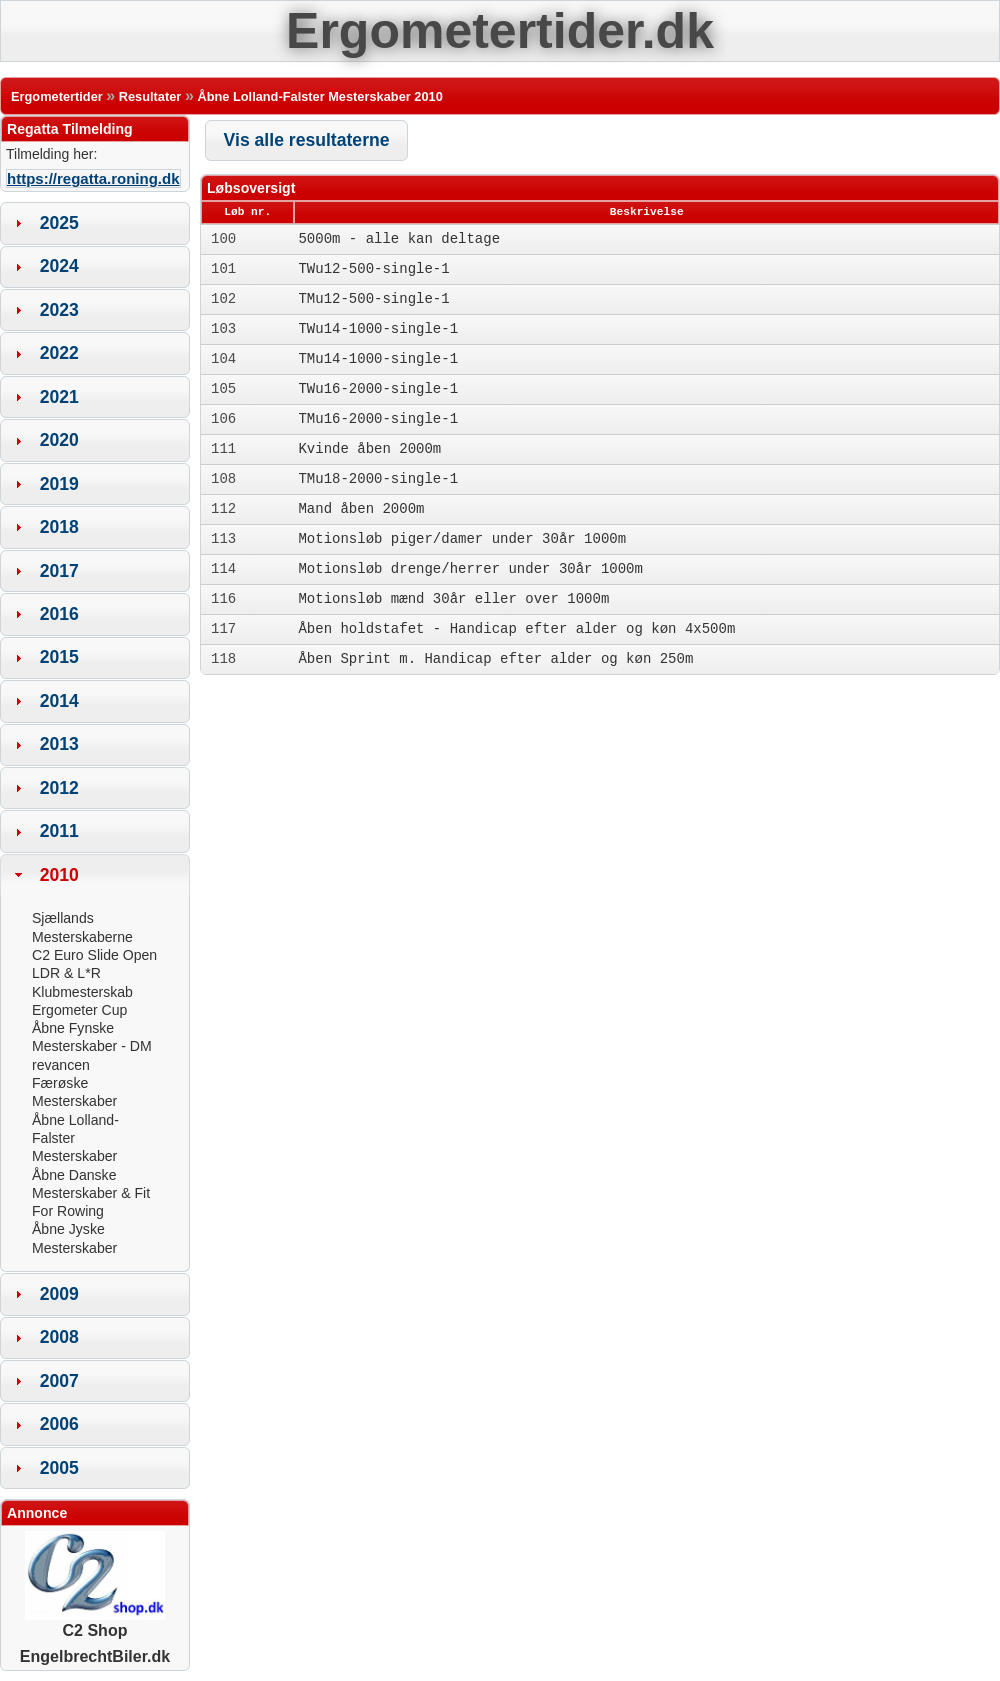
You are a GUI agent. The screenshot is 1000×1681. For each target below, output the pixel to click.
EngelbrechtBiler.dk (95, 1656)
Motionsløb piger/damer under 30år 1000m (462, 539)
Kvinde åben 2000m (369, 449)
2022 (59, 353)
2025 (59, 223)
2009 (59, 1294)
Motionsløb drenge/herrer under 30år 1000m (470, 569)
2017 (59, 571)
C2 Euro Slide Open (94, 955)
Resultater (150, 96)
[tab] (95, 223)
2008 (59, 1337)
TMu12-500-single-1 (373, 299)
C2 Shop (95, 1622)
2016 (59, 614)
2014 (59, 701)
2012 (59, 788)
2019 (59, 484)
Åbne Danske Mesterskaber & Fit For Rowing (91, 1193)
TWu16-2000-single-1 (378, 389)
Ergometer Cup (79, 1010)
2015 (59, 657)
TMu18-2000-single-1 (378, 479)
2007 (59, 1381)
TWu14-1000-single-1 (378, 329)
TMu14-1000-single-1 (378, 359)
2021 (59, 397)
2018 (59, 527)
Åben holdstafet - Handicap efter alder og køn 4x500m (516, 629)
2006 (59, 1424)
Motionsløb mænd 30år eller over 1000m (453, 599)
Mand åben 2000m (361, 509)
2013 (59, 744)
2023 (59, 310)
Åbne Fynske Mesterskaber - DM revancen (92, 1046)
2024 (59, 266)
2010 (59, 875)
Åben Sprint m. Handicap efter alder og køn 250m (495, 659)
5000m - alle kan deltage (399, 239)
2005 (59, 1468)
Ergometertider (57, 96)
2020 (59, 440)
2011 (59, 831)
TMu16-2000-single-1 (378, 419)
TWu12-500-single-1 (373, 269)
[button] (306, 140)
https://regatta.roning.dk (93, 178)
